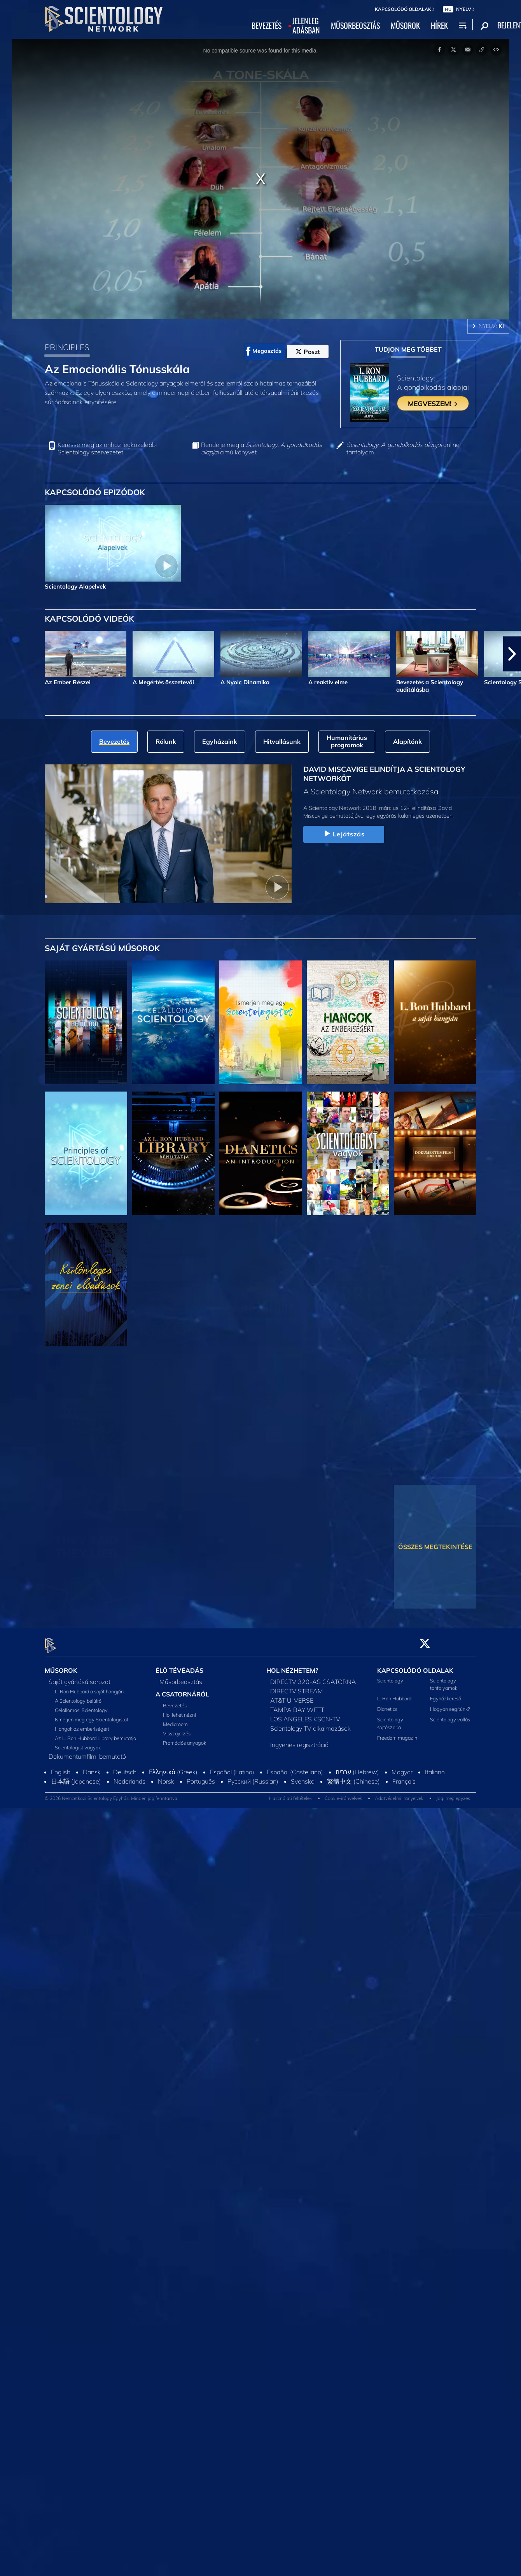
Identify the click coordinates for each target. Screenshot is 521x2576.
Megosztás (263, 351)
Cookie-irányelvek (343, 1793)
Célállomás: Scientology (81, 1705)
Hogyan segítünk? (450, 1705)
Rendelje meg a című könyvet (261, 448)
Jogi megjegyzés (453, 1793)
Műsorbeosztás (180, 1677)
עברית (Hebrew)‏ (357, 1767)
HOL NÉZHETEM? (292, 1666)
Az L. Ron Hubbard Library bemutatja (95, 1733)
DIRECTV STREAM (296, 1686)
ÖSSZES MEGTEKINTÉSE (435, 1547)
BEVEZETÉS (266, 26)
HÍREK (439, 26)
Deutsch (124, 1767)
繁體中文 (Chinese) (353, 1776)
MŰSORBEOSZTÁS (355, 26)
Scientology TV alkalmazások (310, 1724)
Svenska (303, 1776)
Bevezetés (175, 1701)
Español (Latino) (232, 1767)
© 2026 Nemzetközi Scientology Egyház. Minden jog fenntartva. (111, 1793)
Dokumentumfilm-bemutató (87, 1752)
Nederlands (129, 1776)
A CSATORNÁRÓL (182, 1689)
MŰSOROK (405, 26)
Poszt (307, 352)
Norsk (166, 1776)
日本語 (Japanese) (76, 1776)
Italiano (435, 1767)
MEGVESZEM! (433, 403)
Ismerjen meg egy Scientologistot (91, 1715)
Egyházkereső (445, 1694)
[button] (512, 653)
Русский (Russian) (252, 1776)
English (60, 1767)
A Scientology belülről (79, 1696)
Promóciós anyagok (184, 1738)
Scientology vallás (450, 1715)
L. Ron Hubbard (394, 1694)
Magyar (402, 1767)
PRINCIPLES (67, 347)
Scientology (390, 1676)
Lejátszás (343, 834)
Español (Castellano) (295, 1767)
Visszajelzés (177, 1729)
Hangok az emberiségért (82, 1724)
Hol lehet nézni (179, 1710)
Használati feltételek (290, 1793)
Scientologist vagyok (78, 1743)
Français (404, 1776)
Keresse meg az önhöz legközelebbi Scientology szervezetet (107, 448)
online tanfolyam (403, 448)
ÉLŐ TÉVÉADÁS (179, 1666)
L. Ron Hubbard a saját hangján (89, 1687)
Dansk (92, 1767)
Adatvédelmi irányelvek (399, 1793)
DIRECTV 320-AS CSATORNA (313, 1677)
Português (201, 1776)
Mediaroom (175, 1720)
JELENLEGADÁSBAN (306, 25)
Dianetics (387, 1705)
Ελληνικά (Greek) (173, 1767)
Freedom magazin (397, 1733)
